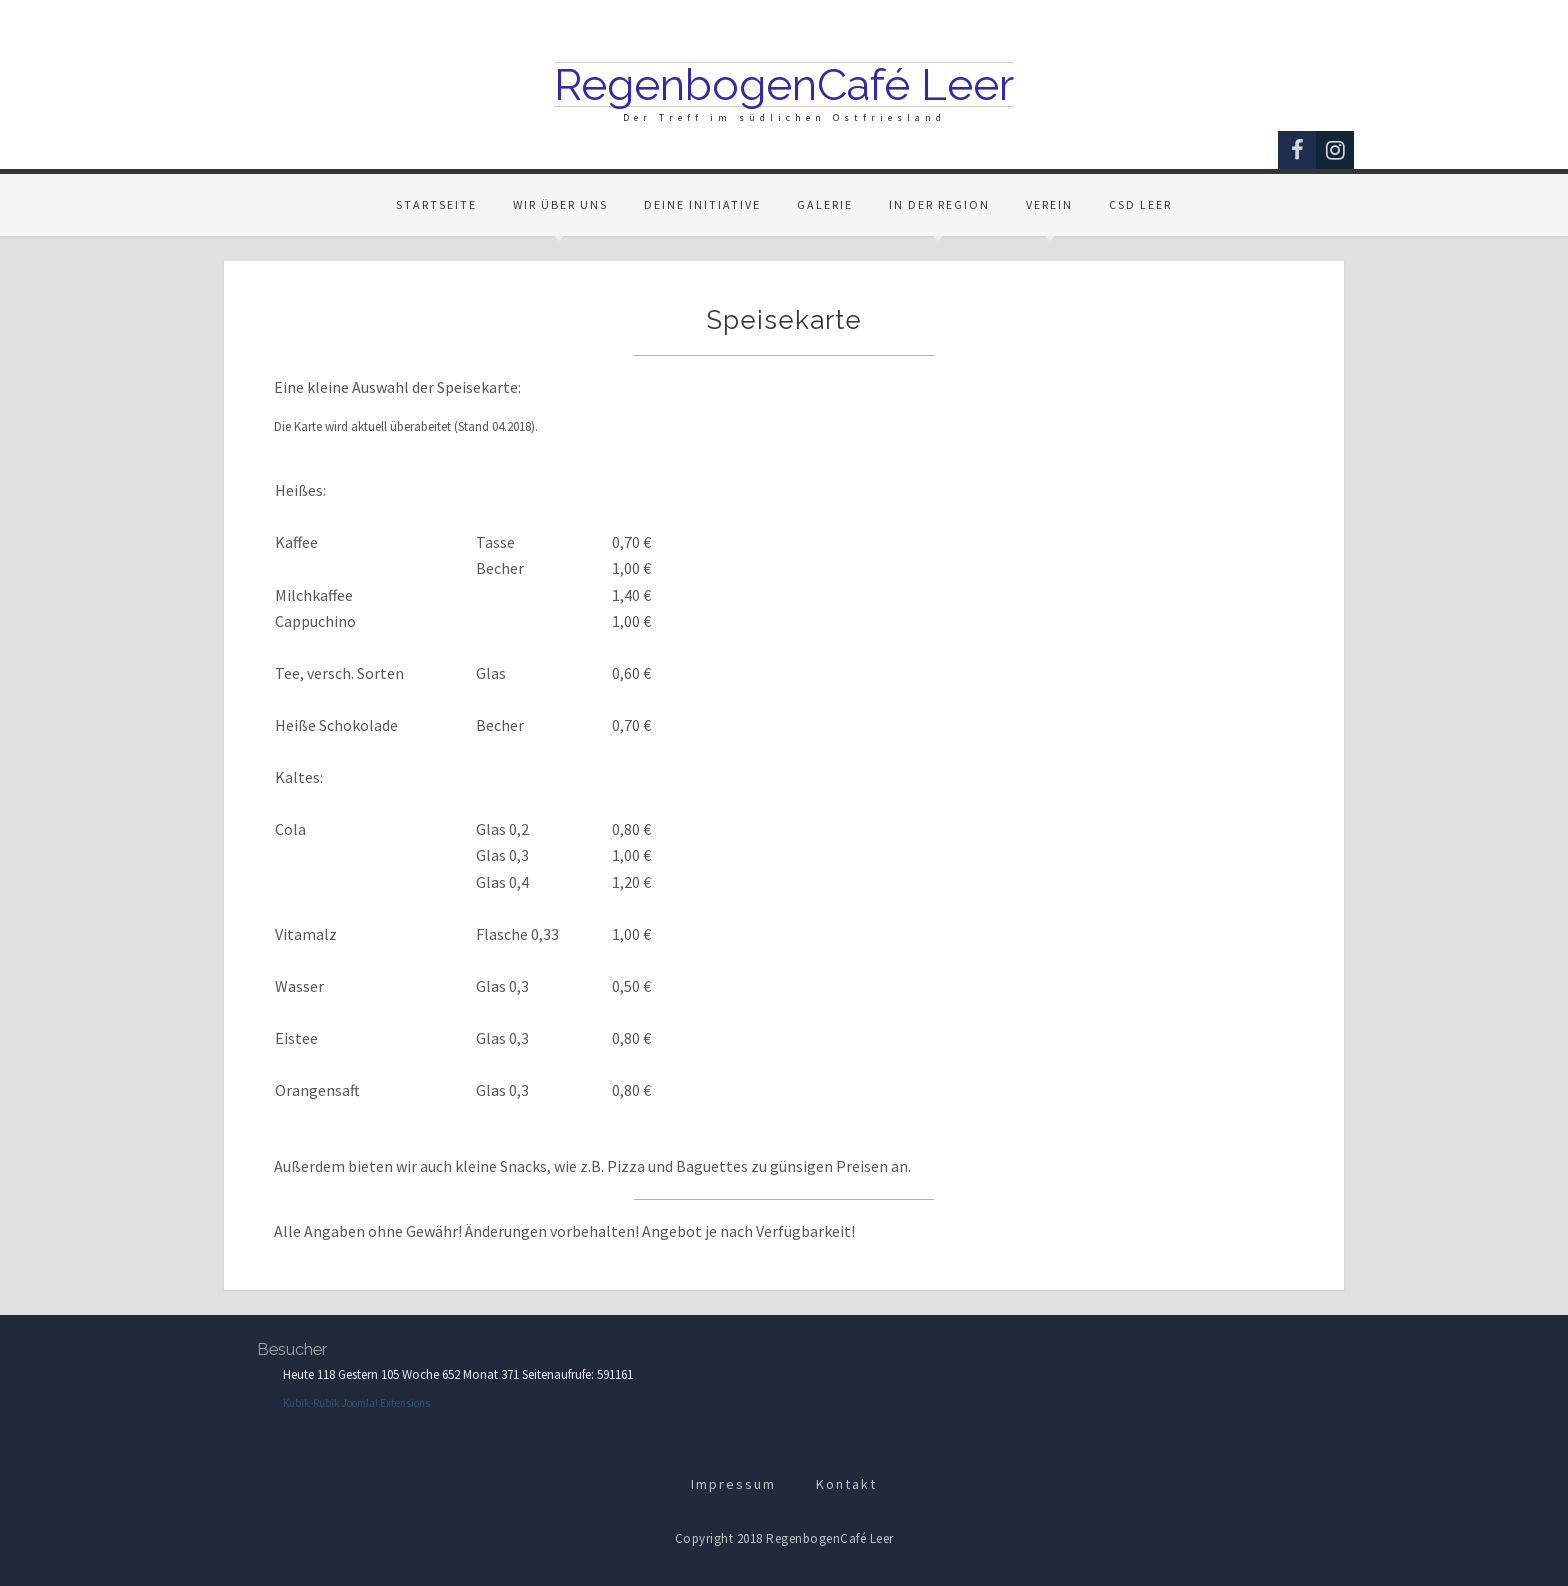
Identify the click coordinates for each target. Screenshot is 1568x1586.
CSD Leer (1140, 204)
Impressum (733, 1484)
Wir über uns (560, 204)
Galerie (825, 204)
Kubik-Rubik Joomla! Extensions (356, 1403)
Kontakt (846, 1484)
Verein (1049, 204)
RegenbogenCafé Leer (784, 84)
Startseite (436, 204)
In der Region (939, 204)
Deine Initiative (702, 204)
